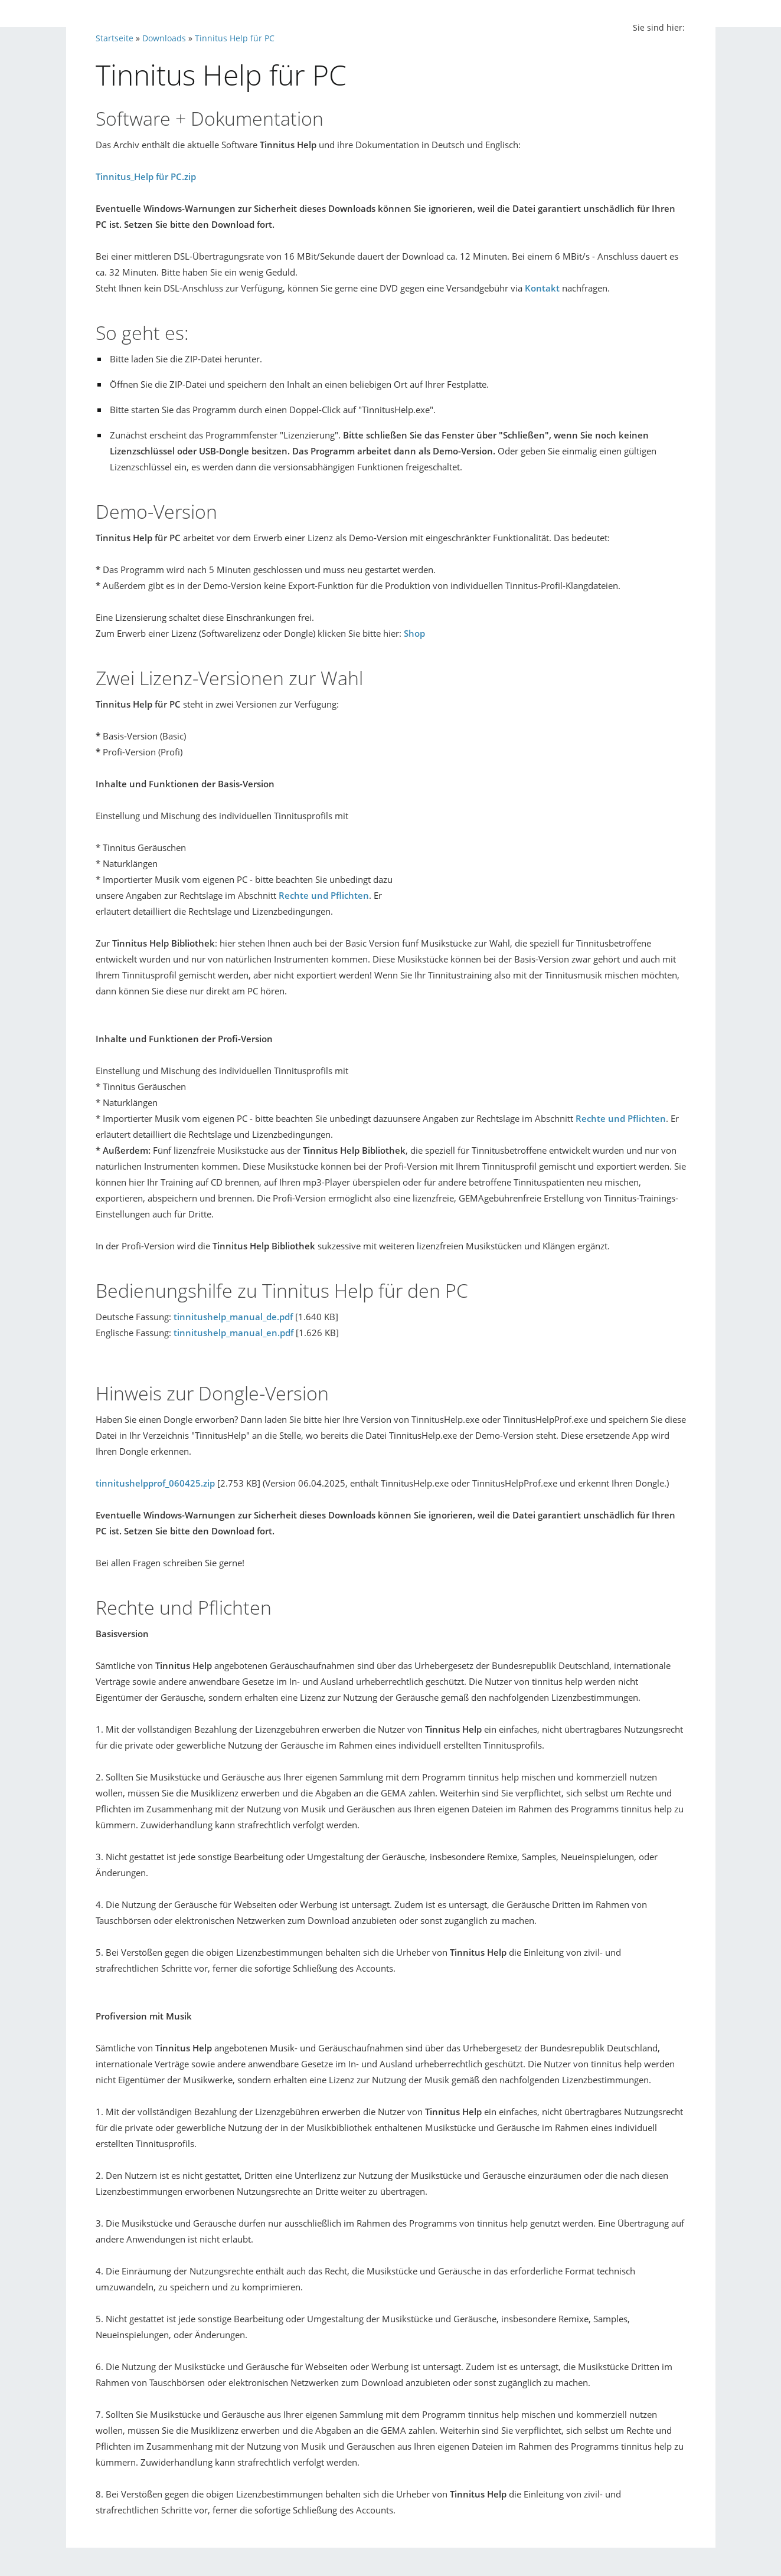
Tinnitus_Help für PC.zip (146, 176)
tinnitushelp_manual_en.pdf (233, 1332)
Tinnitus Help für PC (235, 38)
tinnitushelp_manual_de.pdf (233, 1317)
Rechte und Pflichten (324, 895)
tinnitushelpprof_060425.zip (155, 1483)
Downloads (164, 38)
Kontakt (542, 288)
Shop (414, 633)
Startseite (114, 38)
